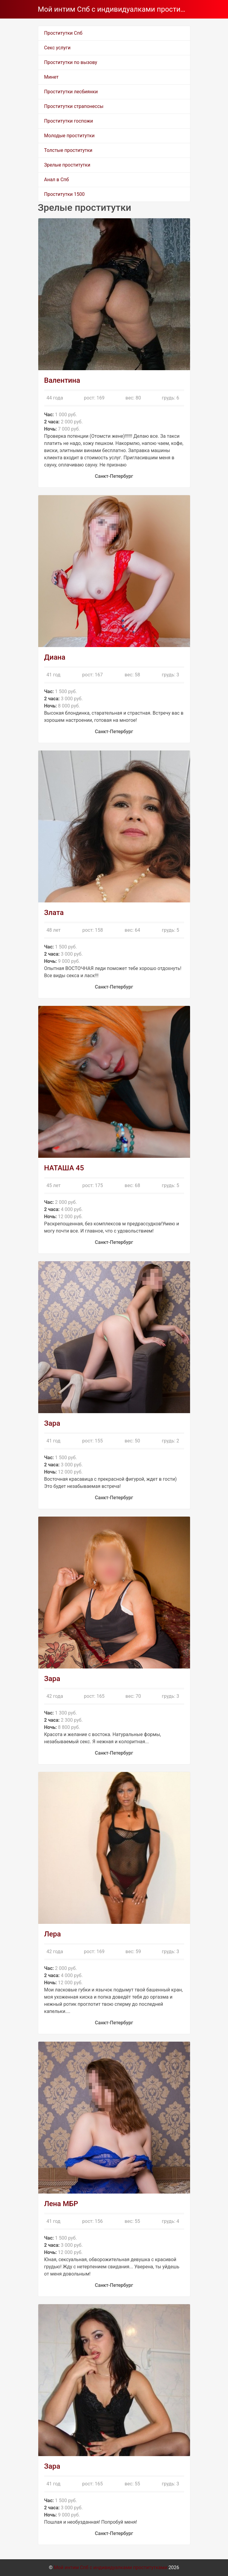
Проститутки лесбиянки (71, 91)
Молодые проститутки (69, 135)
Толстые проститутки (68, 150)
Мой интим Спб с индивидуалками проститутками (112, 9)
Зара (52, 1423)
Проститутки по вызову (70, 62)
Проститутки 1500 (64, 194)
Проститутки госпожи (68, 121)
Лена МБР (61, 2204)
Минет (51, 77)
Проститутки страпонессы (74, 106)
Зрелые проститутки (67, 165)
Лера (52, 1934)
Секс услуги (57, 48)
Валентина (62, 380)
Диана (54, 657)
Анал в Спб (56, 179)
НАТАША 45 (64, 1168)
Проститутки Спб (63, 33)
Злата (54, 912)
